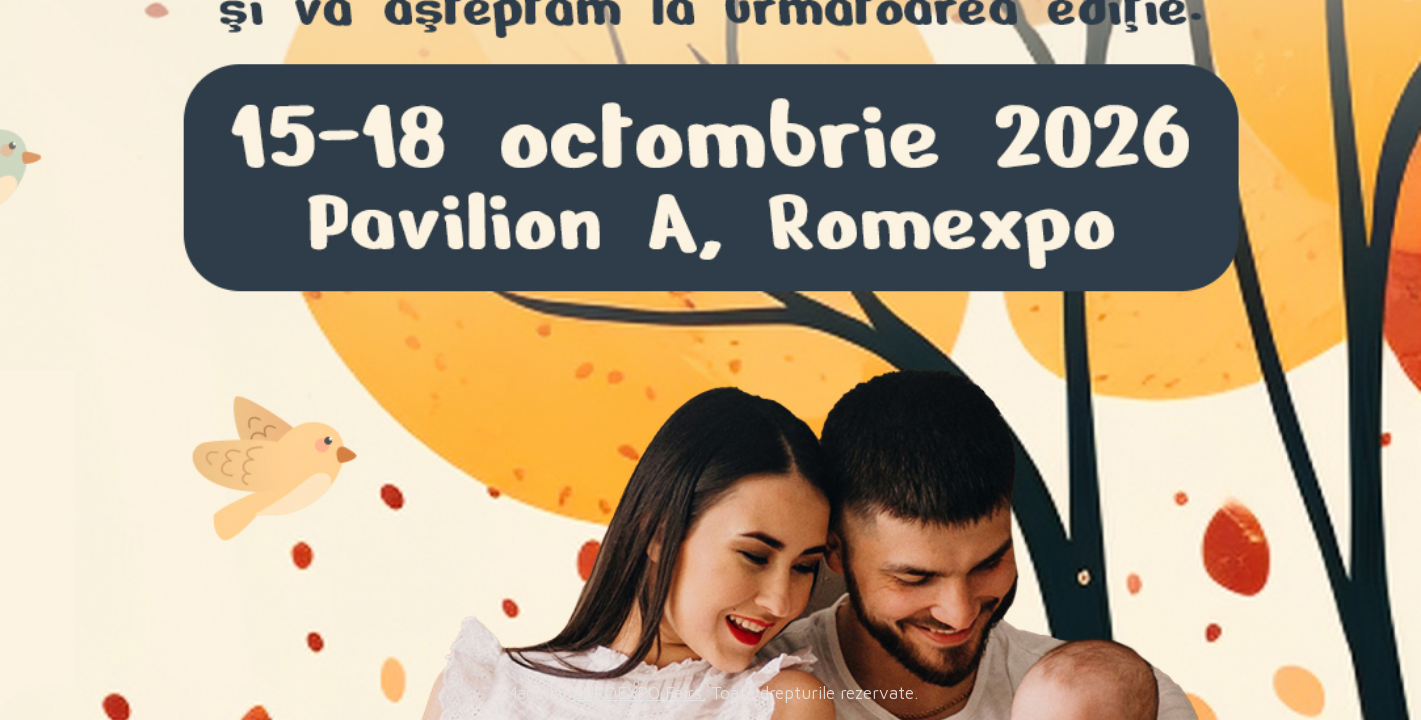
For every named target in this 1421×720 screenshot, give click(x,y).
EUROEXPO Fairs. (639, 693)
